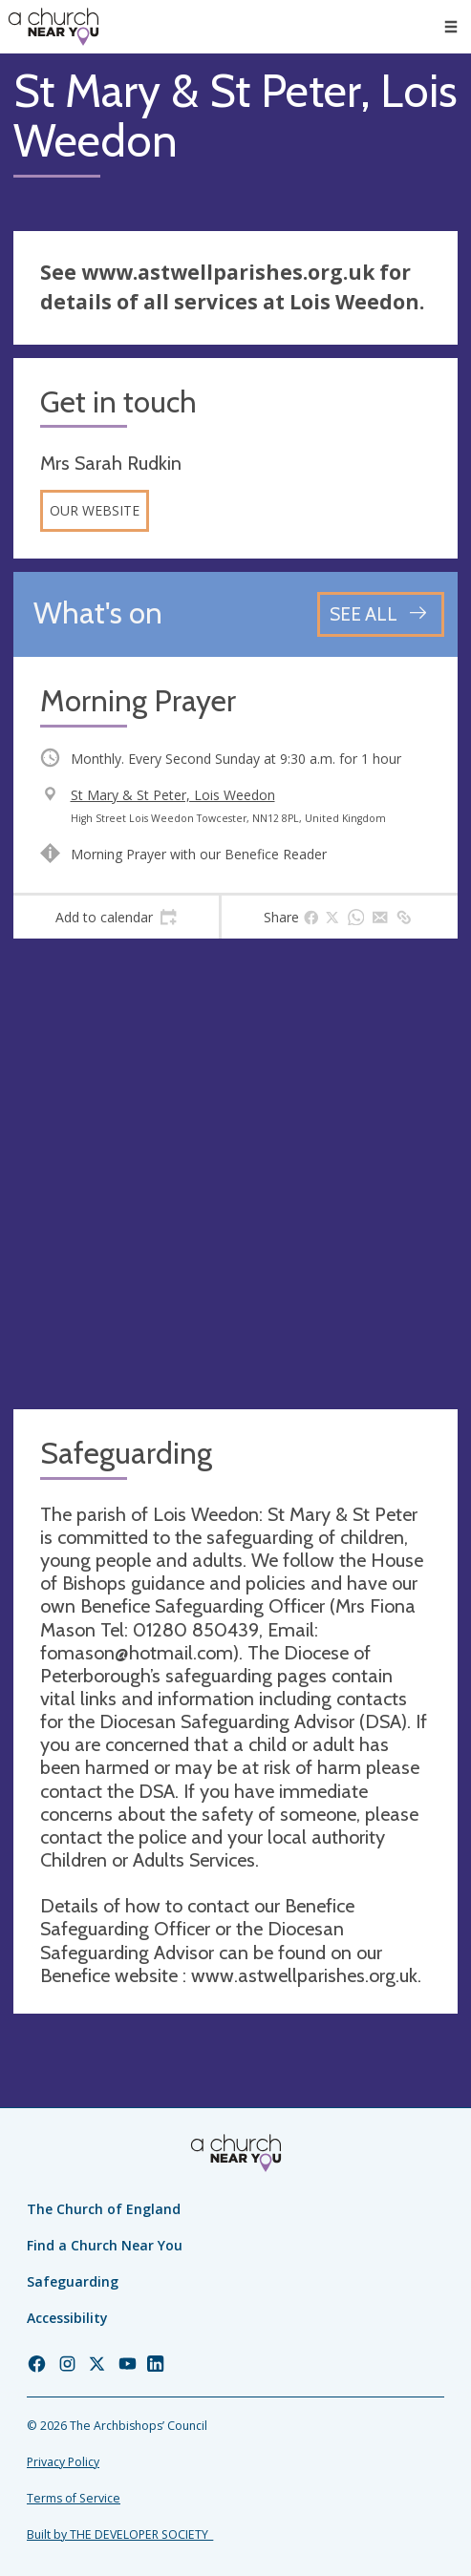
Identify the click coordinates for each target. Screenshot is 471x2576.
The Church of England (104, 2209)
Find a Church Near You (104, 2245)
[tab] (116, 918)
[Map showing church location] (235, 1174)
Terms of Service (73, 2498)
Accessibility (67, 2318)
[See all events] (380, 614)
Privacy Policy (63, 2462)
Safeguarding (72, 2281)
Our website (94, 510)
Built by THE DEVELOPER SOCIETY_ (120, 2534)
